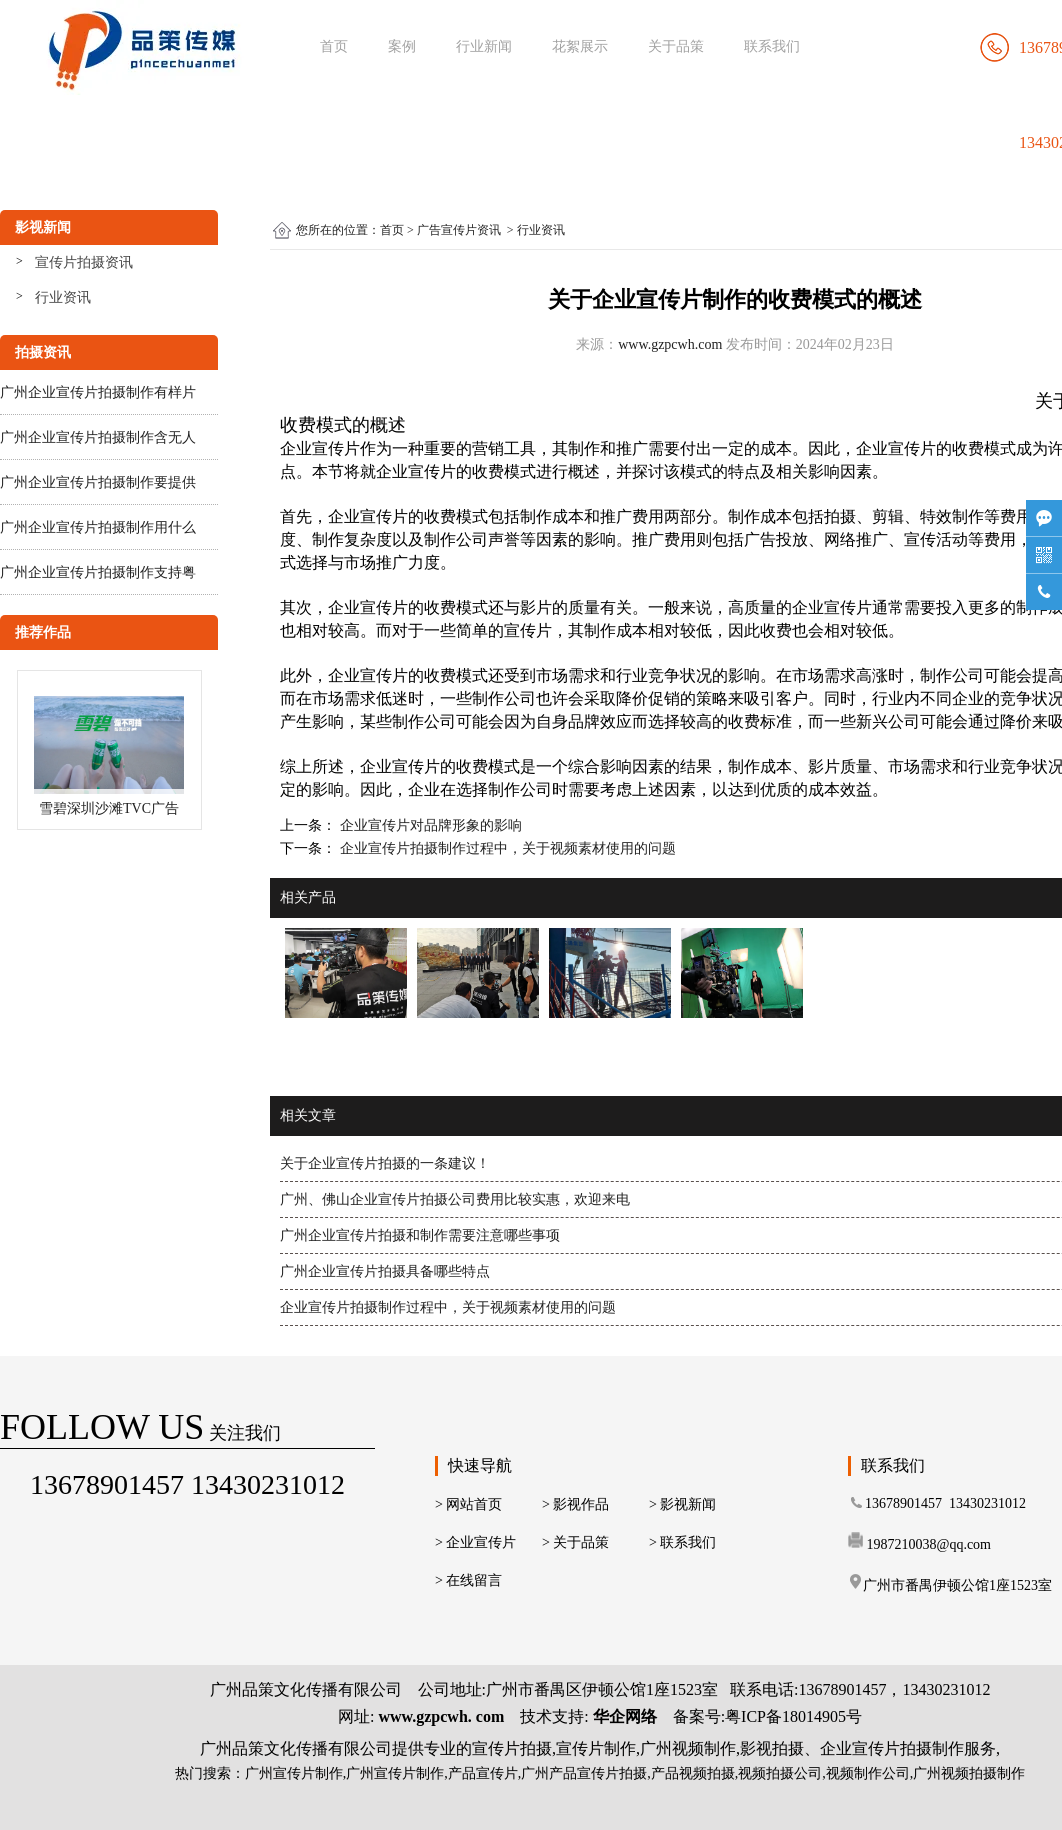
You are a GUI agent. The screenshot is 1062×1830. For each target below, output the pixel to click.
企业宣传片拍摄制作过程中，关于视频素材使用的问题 (506, 848)
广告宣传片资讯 (459, 230)
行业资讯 (63, 297)
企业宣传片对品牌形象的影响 (429, 825)
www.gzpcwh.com (670, 344)
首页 (334, 46)
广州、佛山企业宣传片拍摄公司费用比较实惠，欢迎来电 (455, 1199)
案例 (402, 46)
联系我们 (772, 46)
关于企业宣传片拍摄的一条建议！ (385, 1163)
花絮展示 (580, 46)
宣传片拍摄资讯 (84, 262)
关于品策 (676, 46)
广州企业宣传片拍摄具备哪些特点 (385, 1271)
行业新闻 (484, 46)
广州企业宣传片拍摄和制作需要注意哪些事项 (420, 1235)
